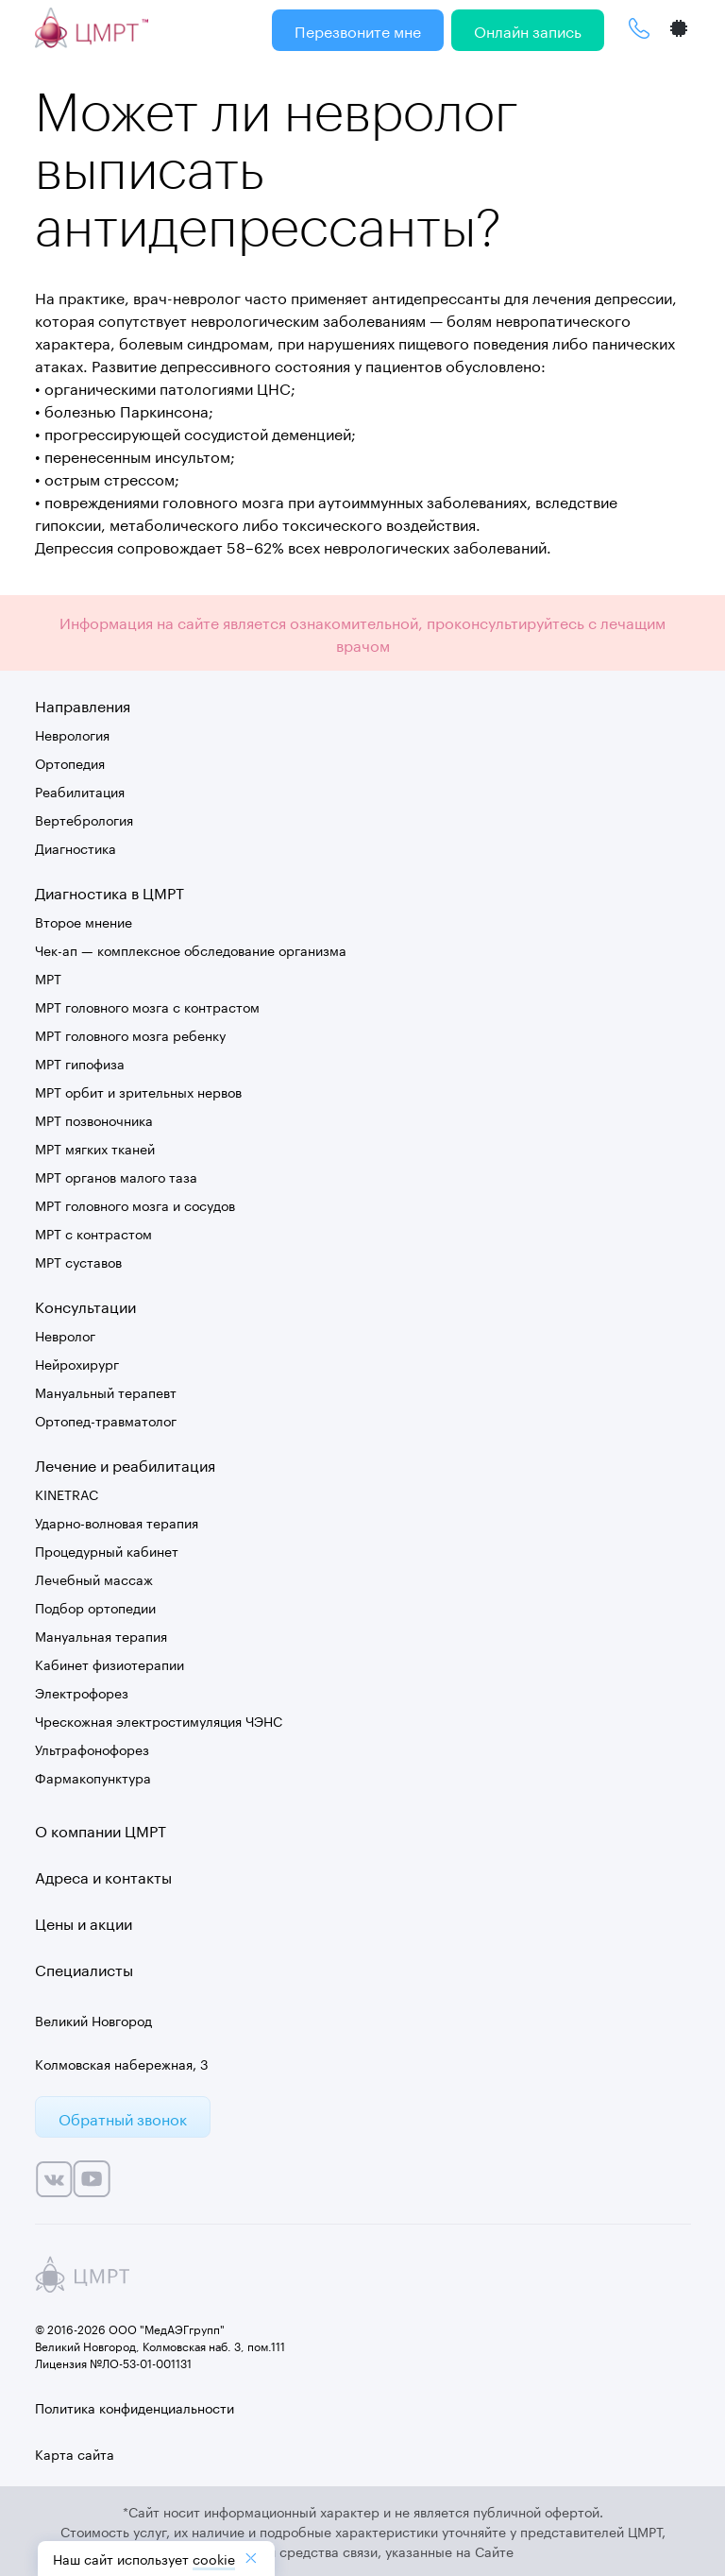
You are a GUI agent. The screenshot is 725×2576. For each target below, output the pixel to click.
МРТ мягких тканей (95, 1147)
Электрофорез (81, 1691)
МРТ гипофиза (80, 1062)
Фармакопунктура (93, 1776)
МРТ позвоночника (94, 1119)
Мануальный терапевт (106, 1391)
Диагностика (75, 847)
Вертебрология (84, 819)
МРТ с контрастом (93, 1232)
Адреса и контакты (103, 1875)
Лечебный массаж (94, 1578)
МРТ (48, 977)
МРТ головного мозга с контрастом (147, 1006)
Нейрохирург (77, 1363)
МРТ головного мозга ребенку (130, 1034)
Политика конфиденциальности (134, 2407)
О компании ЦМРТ (100, 1829)
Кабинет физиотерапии (109, 1663)
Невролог (65, 1334)
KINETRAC (66, 1493)
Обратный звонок (123, 2117)
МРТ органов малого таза (116, 1176)
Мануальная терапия (101, 1635)
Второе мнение (83, 921)
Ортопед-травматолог (106, 1419)
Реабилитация (80, 790)
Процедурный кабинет (106, 1550)
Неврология (72, 734)
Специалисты (84, 1968)
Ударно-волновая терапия (116, 1521)
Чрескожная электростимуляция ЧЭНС (158, 1720)
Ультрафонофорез (92, 1748)
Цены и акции (83, 1922)
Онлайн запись (528, 30)
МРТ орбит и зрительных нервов (138, 1091)
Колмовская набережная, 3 (122, 2063)
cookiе (214, 2558)
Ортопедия (70, 762)
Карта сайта (74, 2453)
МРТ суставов (78, 1261)
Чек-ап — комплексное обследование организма (190, 949)
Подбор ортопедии (95, 1606)
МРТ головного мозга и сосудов (135, 1204)
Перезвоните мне (358, 30)
